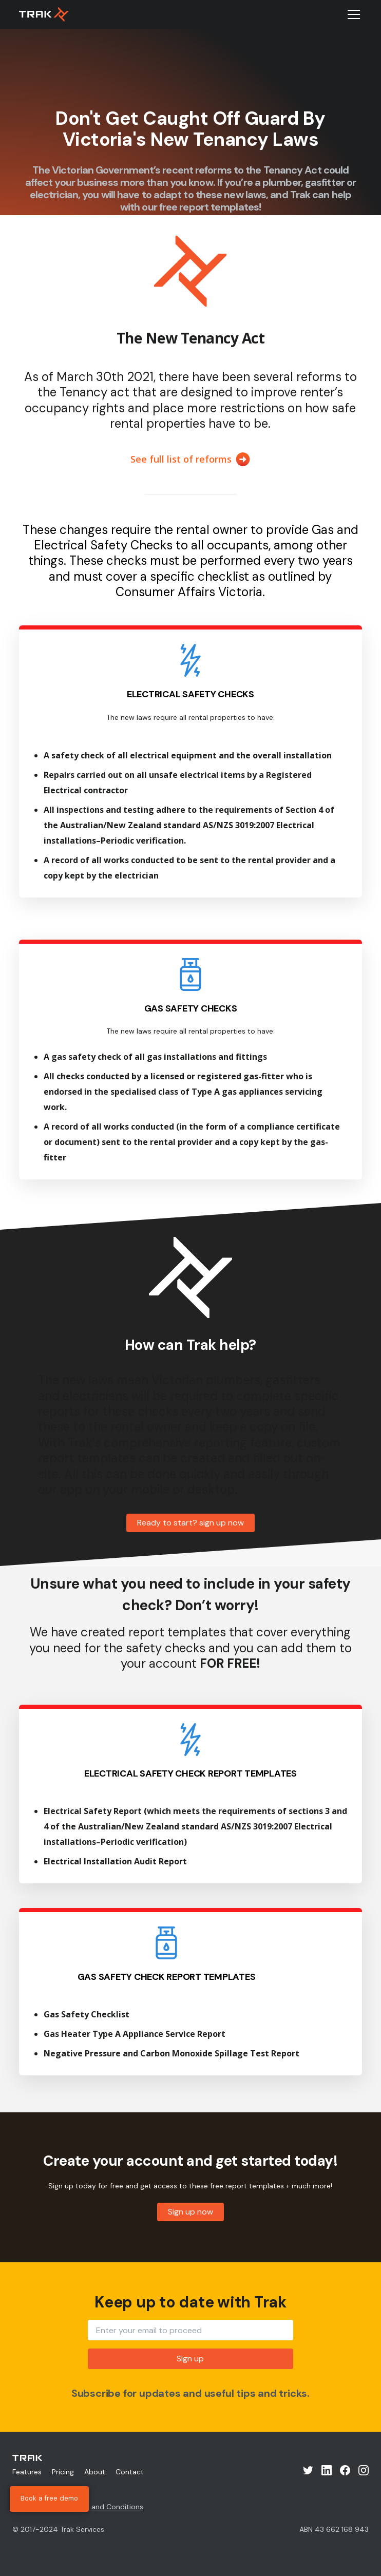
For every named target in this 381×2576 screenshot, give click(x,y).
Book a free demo (49, 2498)
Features (27, 2471)
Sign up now (190, 2211)
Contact (130, 2471)
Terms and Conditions (106, 2506)
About (94, 2471)
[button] (351, 14)
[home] (43, 14)
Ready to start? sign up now (190, 1522)
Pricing (63, 2471)
